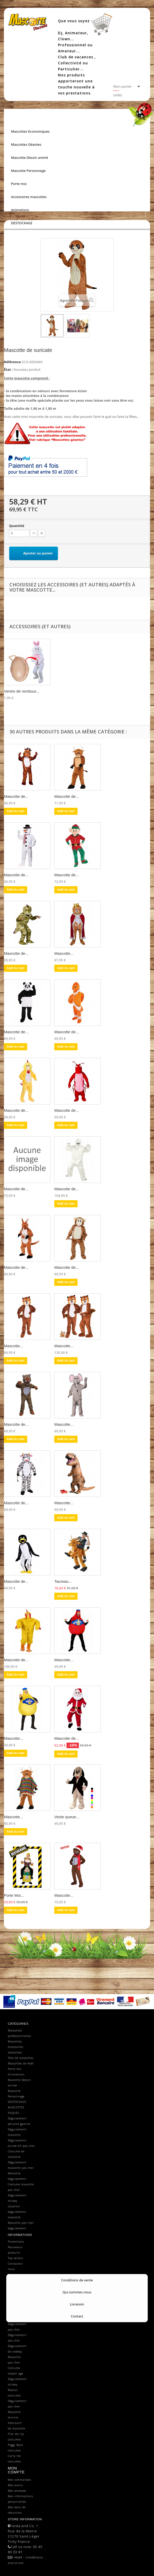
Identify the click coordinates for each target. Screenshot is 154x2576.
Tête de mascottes (20, 2058)
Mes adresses (17, 2491)
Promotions (16, 2241)
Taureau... (63, 1581)
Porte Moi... (14, 1895)
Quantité (16, 525)
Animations (20, 209)
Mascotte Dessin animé (29, 157)
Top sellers (15, 2258)
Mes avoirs (15, 2485)
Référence (12, 362)
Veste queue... (66, 1817)
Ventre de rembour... (21, 691)
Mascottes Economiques (30, 131)
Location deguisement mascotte (17, 2211)
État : (8, 369)
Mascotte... (63, 953)
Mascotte (14, 2296)
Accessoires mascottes (29, 196)
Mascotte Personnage (28, 170)
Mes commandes (19, 2480)
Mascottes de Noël (21, 2063)
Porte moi (19, 183)
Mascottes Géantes (26, 144)
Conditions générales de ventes (17, 2285)
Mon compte (16, 2470)
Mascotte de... (16, 796)
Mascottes (15, 2041)
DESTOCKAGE (21, 223)
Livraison (14, 2274)
